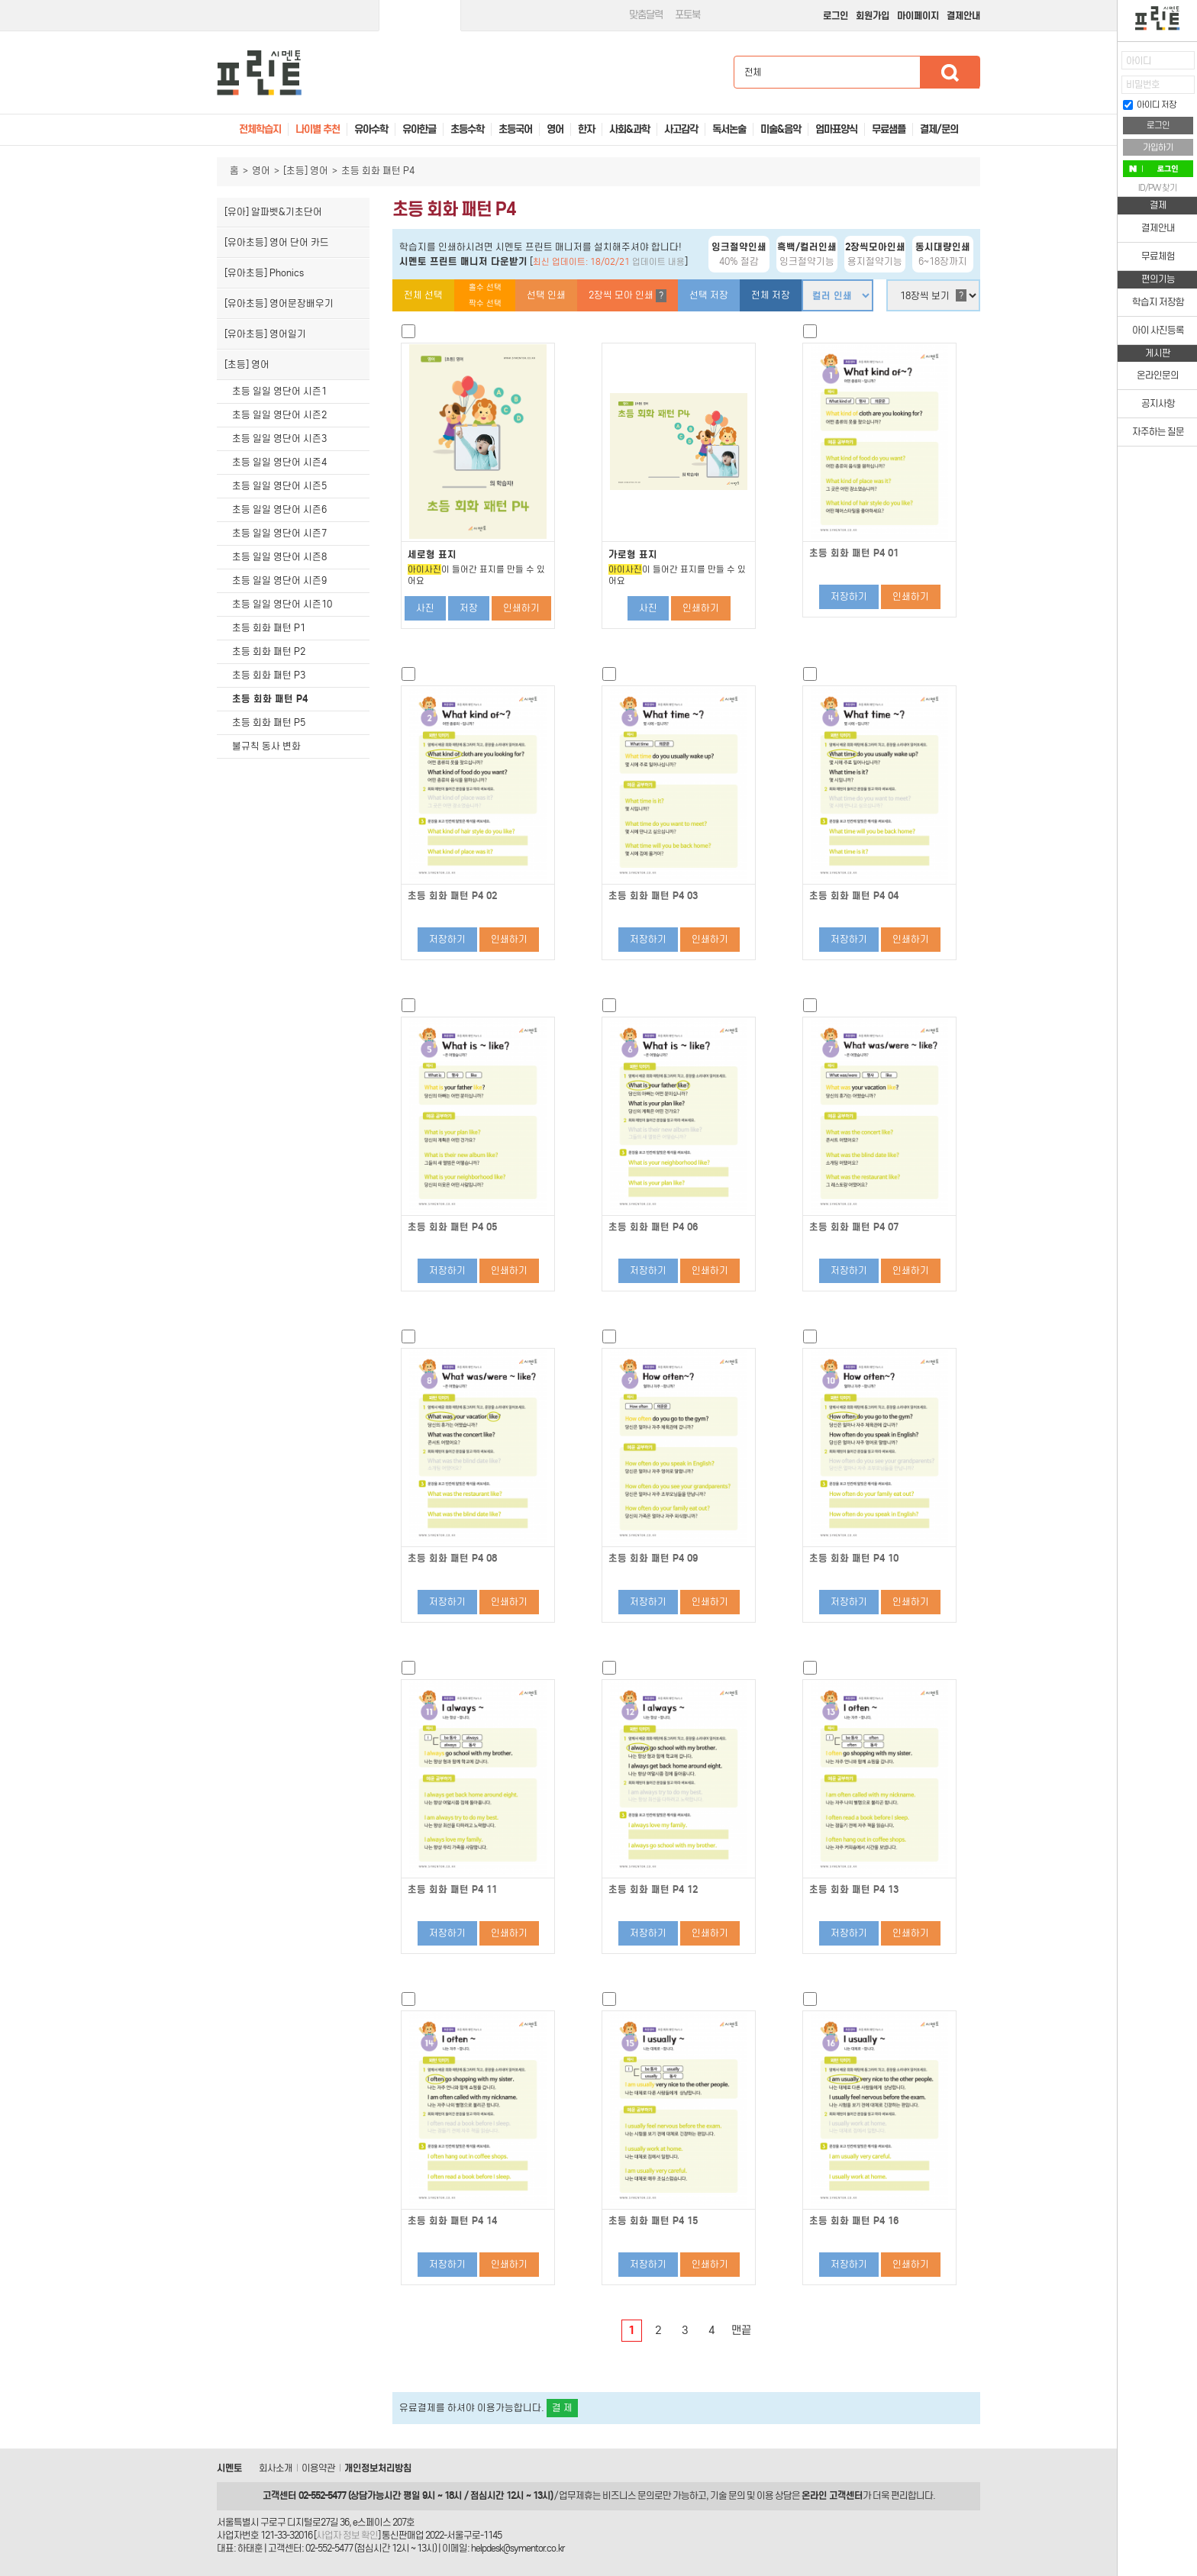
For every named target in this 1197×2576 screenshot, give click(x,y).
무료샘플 (888, 129)
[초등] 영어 (305, 170)
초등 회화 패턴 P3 (268, 675)
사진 (425, 608)
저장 (469, 608)
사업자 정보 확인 (347, 2535)
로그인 (835, 15)
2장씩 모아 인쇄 (627, 295)
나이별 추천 (317, 129)
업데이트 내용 (658, 261)
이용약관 (318, 2468)
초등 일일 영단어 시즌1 (279, 391)
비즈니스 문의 (628, 2495)
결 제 (562, 2407)
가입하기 (1158, 147)
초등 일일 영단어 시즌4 (279, 462)
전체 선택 (423, 295)
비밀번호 (1143, 84)
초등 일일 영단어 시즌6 (279, 509)
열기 (1106, 65)
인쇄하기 (521, 608)
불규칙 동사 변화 (266, 746)
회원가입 (872, 15)
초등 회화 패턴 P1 (268, 628)
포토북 (687, 14)
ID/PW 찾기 (1157, 187)
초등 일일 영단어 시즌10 (282, 604)
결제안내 (963, 15)
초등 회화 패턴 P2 (268, 651)
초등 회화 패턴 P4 (270, 698)
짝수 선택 (485, 303)
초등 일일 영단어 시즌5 (279, 486)
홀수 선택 (485, 287)
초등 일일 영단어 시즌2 (279, 415)
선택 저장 (708, 295)
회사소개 (275, 2468)
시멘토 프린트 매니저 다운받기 (463, 261)
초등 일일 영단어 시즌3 (279, 438)
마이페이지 (918, 15)
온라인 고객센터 (832, 2495)
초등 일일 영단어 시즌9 (279, 580)
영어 (261, 170)
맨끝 (741, 2330)
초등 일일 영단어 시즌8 (279, 557)
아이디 (1138, 60)
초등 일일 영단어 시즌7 (279, 533)
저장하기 (849, 596)
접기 (1106, 95)
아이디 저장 (1149, 104)
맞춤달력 (646, 14)
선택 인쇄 (546, 295)
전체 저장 (770, 295)
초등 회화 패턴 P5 (268, 722)
